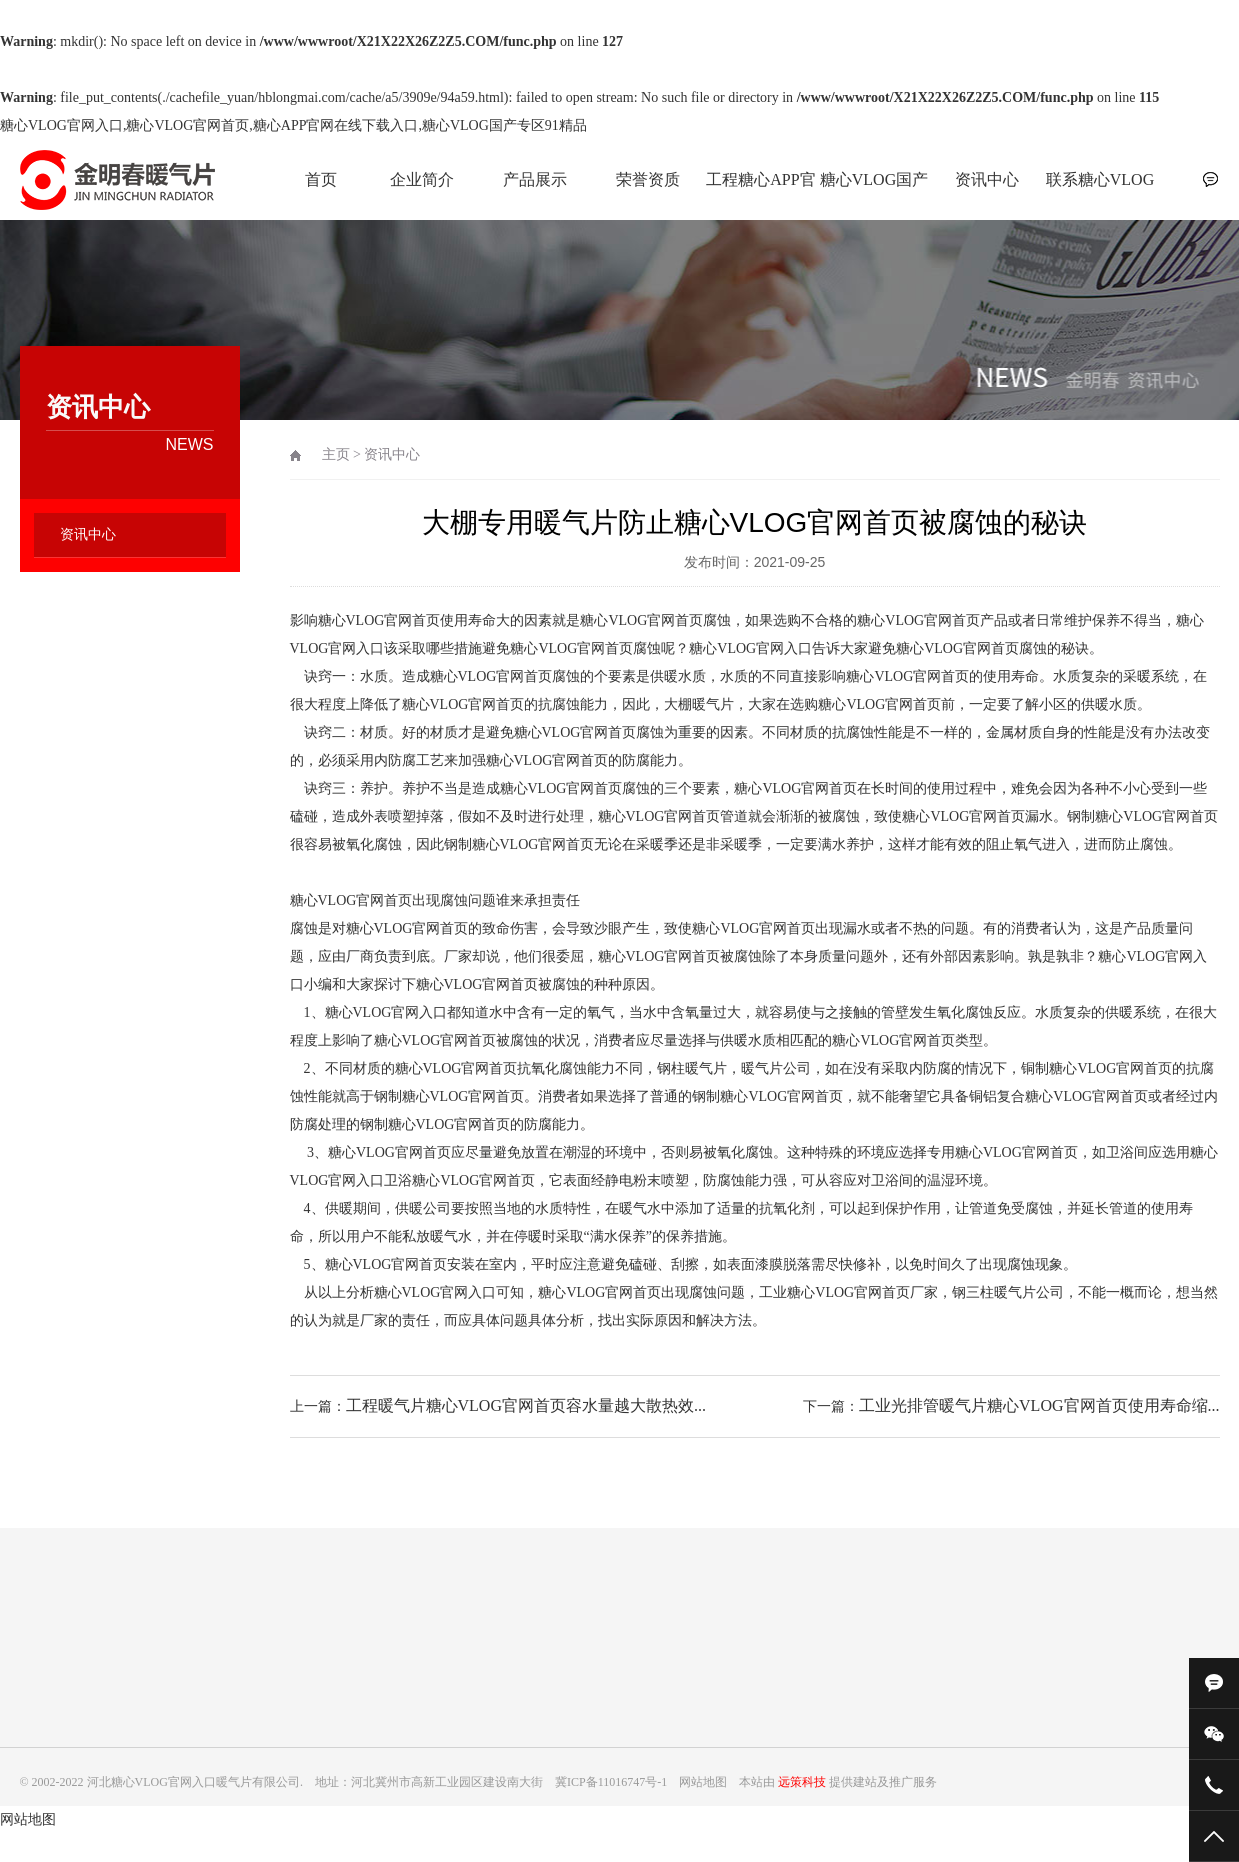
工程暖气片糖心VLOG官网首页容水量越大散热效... (526, 1405)
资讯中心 (987, 179)
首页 (321, 179)
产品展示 (535, 179)
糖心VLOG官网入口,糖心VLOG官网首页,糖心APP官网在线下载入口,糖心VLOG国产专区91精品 (293, 125)
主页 (336, 454)
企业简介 (422, 179)
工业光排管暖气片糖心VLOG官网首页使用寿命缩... (1039, 1405)
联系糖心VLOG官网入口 (1100, 190)
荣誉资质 (648, 179)
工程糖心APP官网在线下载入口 (761, 190)
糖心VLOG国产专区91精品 (874, 190)
